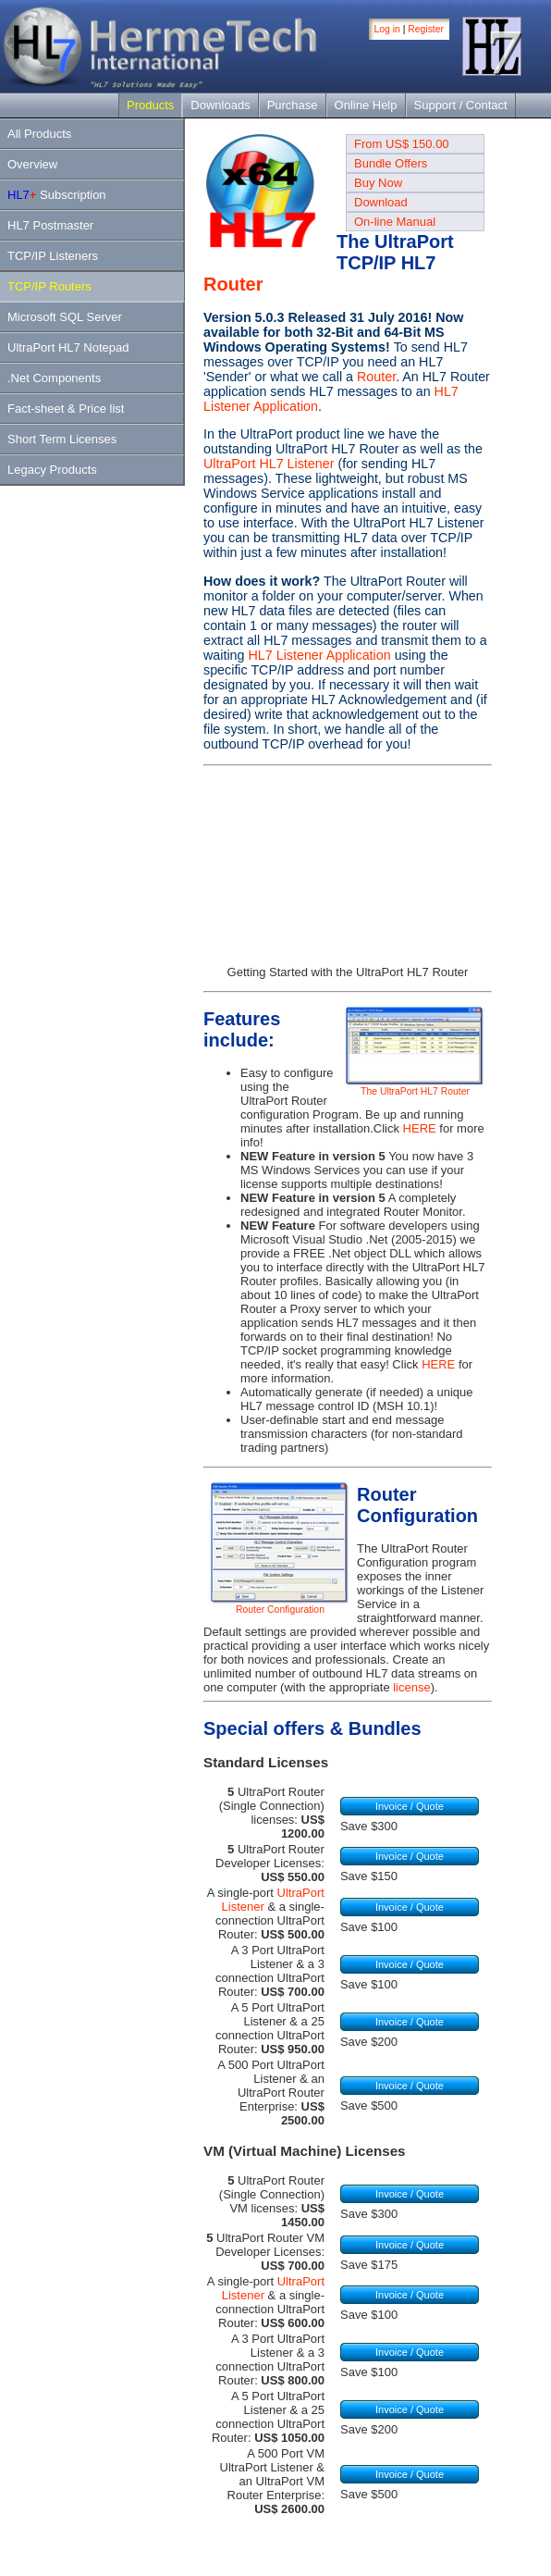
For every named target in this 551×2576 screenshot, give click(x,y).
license (411, 1687)
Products (150, 105)
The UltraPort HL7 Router (415, 1087)
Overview (32, 164)
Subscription (56, 195)
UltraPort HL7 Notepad (68, 347)
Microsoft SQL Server (64, 317)
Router (233, 284)
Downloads (220, 105)
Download (381, 202)
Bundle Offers (390, 163)
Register (426, 29)
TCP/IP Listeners (52, 256)
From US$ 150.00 (401, 144)
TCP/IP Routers (49, 286)
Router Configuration (280, 1605)
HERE (419, 1128)
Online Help (366, 105)
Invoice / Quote (409, 1806)
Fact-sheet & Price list (65, 408)
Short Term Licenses (61, 439)
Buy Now (378, 183)
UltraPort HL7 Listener (268, 463)
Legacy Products (52, 470)
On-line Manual (394, 222)
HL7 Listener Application (319, 655)
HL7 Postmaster (50, 225)
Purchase (292, 105)
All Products (39, 134)
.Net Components (54, 378)
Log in (387, 29)
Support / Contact (461, 105)
